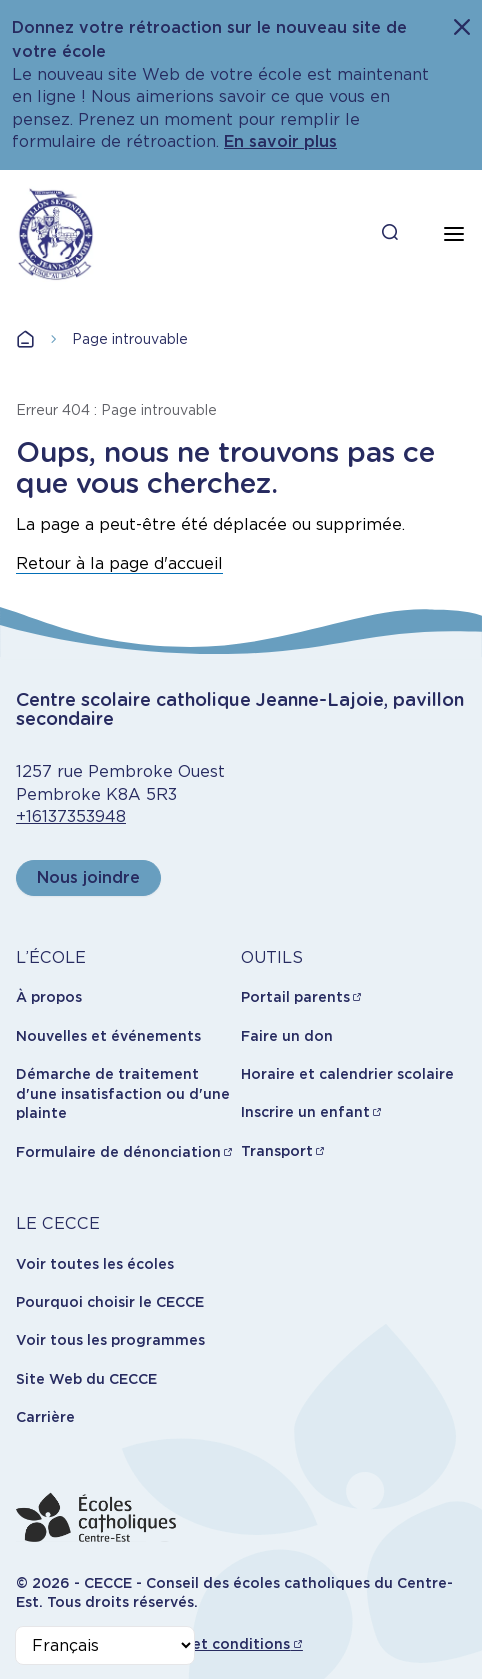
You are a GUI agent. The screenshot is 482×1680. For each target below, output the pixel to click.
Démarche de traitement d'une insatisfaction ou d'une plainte (123, 1093)
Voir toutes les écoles (95, 1264)
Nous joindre (88, 877)
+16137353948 (71, 816)
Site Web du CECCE (86, 1379)
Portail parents (295, 997)
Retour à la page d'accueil (119, 563)
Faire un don (287, 1036)
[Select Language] (105, 1645)
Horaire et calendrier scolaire (347, 1074)
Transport (277, 1151)
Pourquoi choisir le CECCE (110, 1302)
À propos (49, 997)
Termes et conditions (212, 1644)
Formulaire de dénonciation (118, 1152)
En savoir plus (280, 141)
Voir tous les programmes (110, 1340)
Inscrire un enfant (305, 1112)
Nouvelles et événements (108, 1036)
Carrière (45, 1417)
